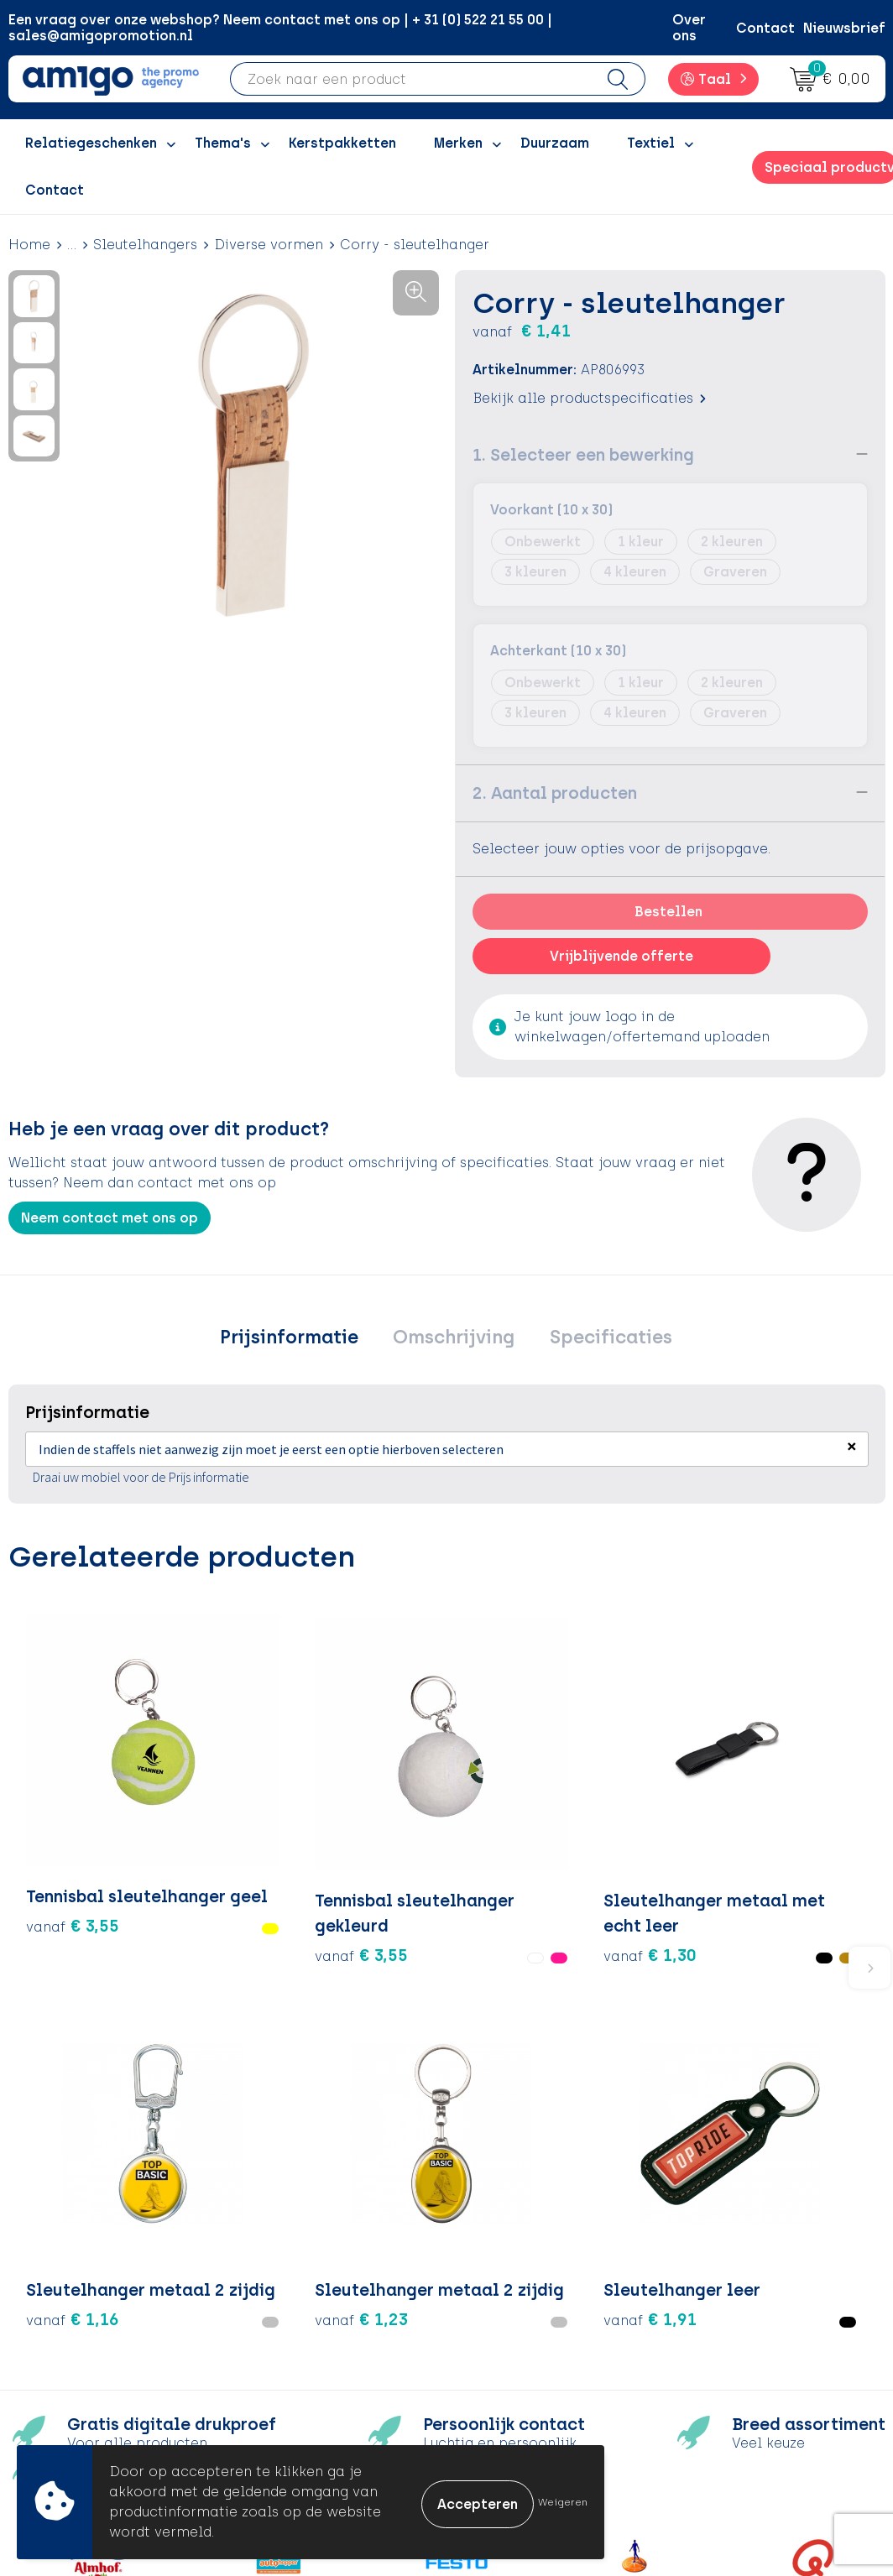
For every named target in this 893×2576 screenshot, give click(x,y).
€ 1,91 (784, 1824)
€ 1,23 (638, 1849)
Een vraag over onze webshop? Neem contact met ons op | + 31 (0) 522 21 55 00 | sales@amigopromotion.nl (280, 28)
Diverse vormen (268, 245)
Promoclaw (297, 2345)
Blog (273, 2421)
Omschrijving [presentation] (453, 1338)
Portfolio (288, 2395)
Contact (765, 28)
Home (29, 245)
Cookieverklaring (747, 2294)
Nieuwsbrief (844, 28)
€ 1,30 (345, 1849)
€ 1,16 (492, 1849)
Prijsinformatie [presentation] (298, 1338)
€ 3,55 (53, 1849)
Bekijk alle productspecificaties (589, 397)
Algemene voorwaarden (770, 2268)
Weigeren (563, 2502)
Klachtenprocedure (538, 2345)
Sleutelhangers (145, 245)
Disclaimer (725, 2345)
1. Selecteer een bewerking (583, 454)
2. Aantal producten (555, 792)
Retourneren (514, 2319)
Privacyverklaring (747, 2319)
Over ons (689, 28)
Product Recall (523, 2370)
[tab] (298, 1339)
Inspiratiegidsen (313, 2319)
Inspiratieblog (307, 2294)
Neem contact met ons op (109, 1217)
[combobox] (411, 79)
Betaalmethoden (530, 2294)
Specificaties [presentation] (601, 1338)
